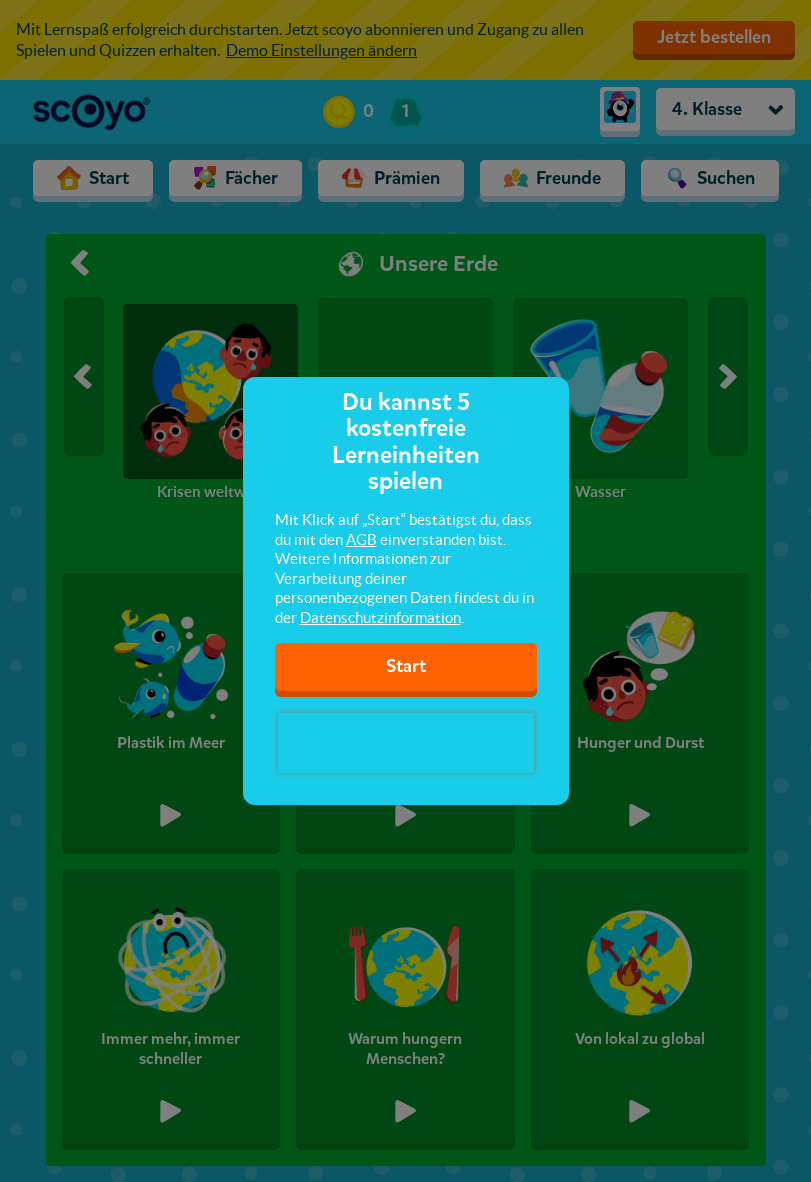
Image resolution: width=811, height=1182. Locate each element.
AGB (361, 539)
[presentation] (406, 743)
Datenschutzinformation (380, 617)
